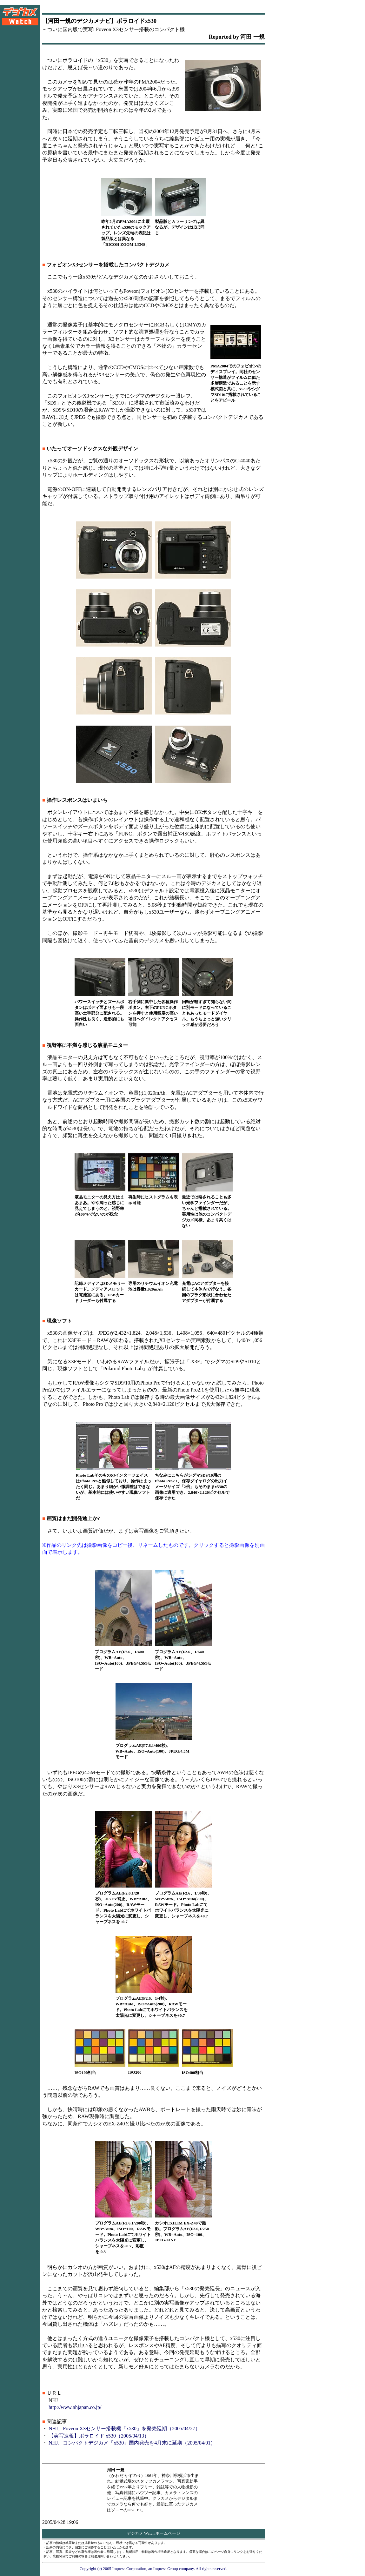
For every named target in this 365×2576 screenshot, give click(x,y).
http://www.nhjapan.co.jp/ (75, 2407)
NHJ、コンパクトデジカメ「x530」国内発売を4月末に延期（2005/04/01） (132, 2442)
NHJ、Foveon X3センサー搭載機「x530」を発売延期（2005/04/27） (124, 2428)
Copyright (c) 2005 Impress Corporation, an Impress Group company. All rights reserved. (154, 2568)
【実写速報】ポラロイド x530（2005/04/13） (99, 2435)
